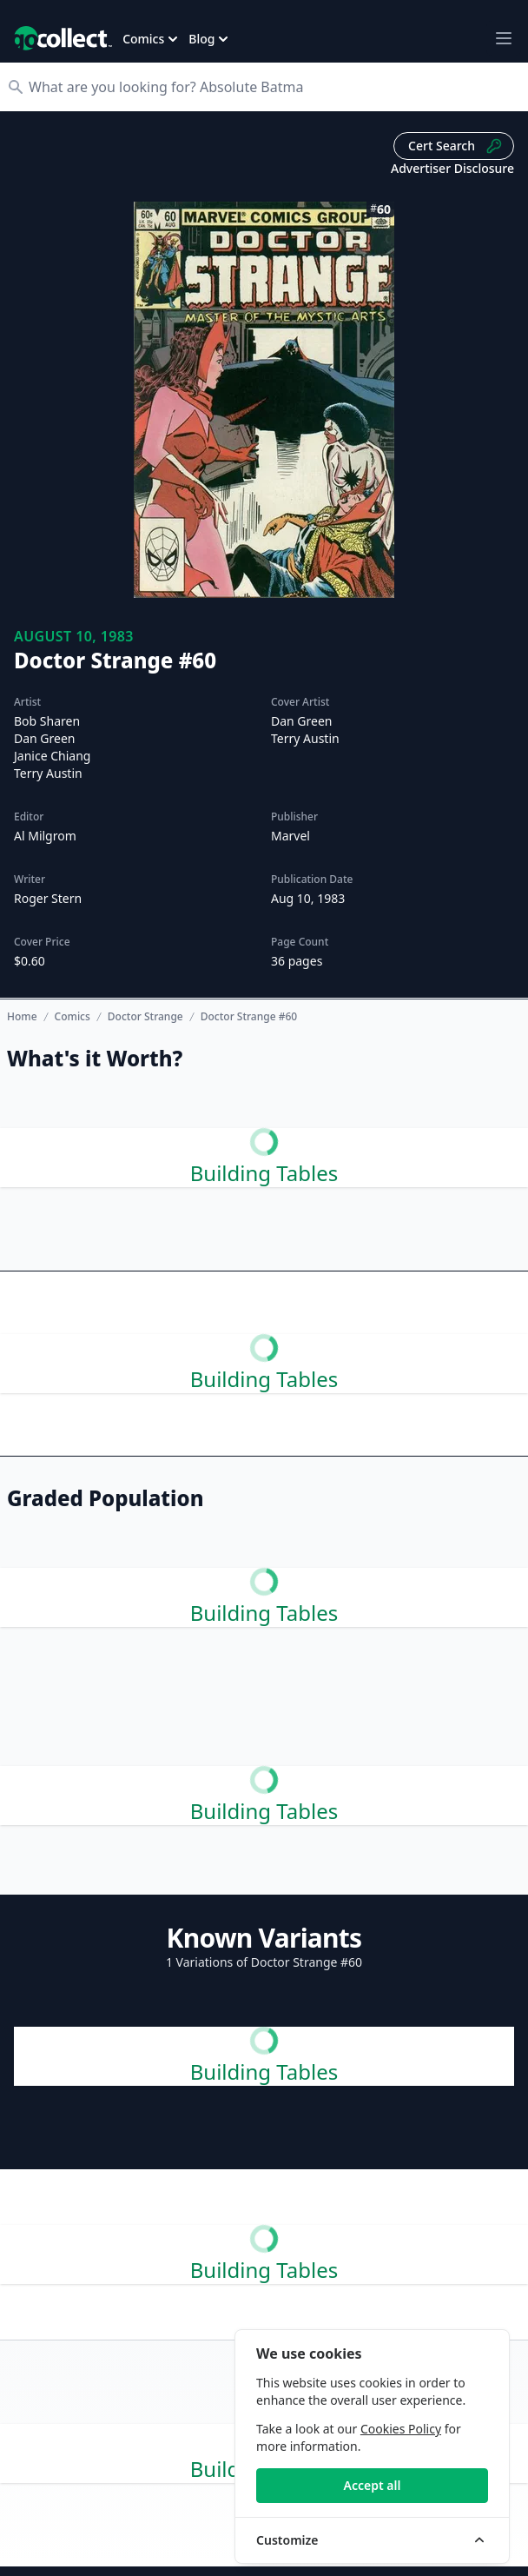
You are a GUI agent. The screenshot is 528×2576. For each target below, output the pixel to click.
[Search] (272, 87)
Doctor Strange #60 (249, 1017)
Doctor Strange (145, 1017)
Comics (72, 1017)
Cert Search (455, 146)
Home (22, 1016)
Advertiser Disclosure (452, 168)
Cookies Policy (400, 2428)
